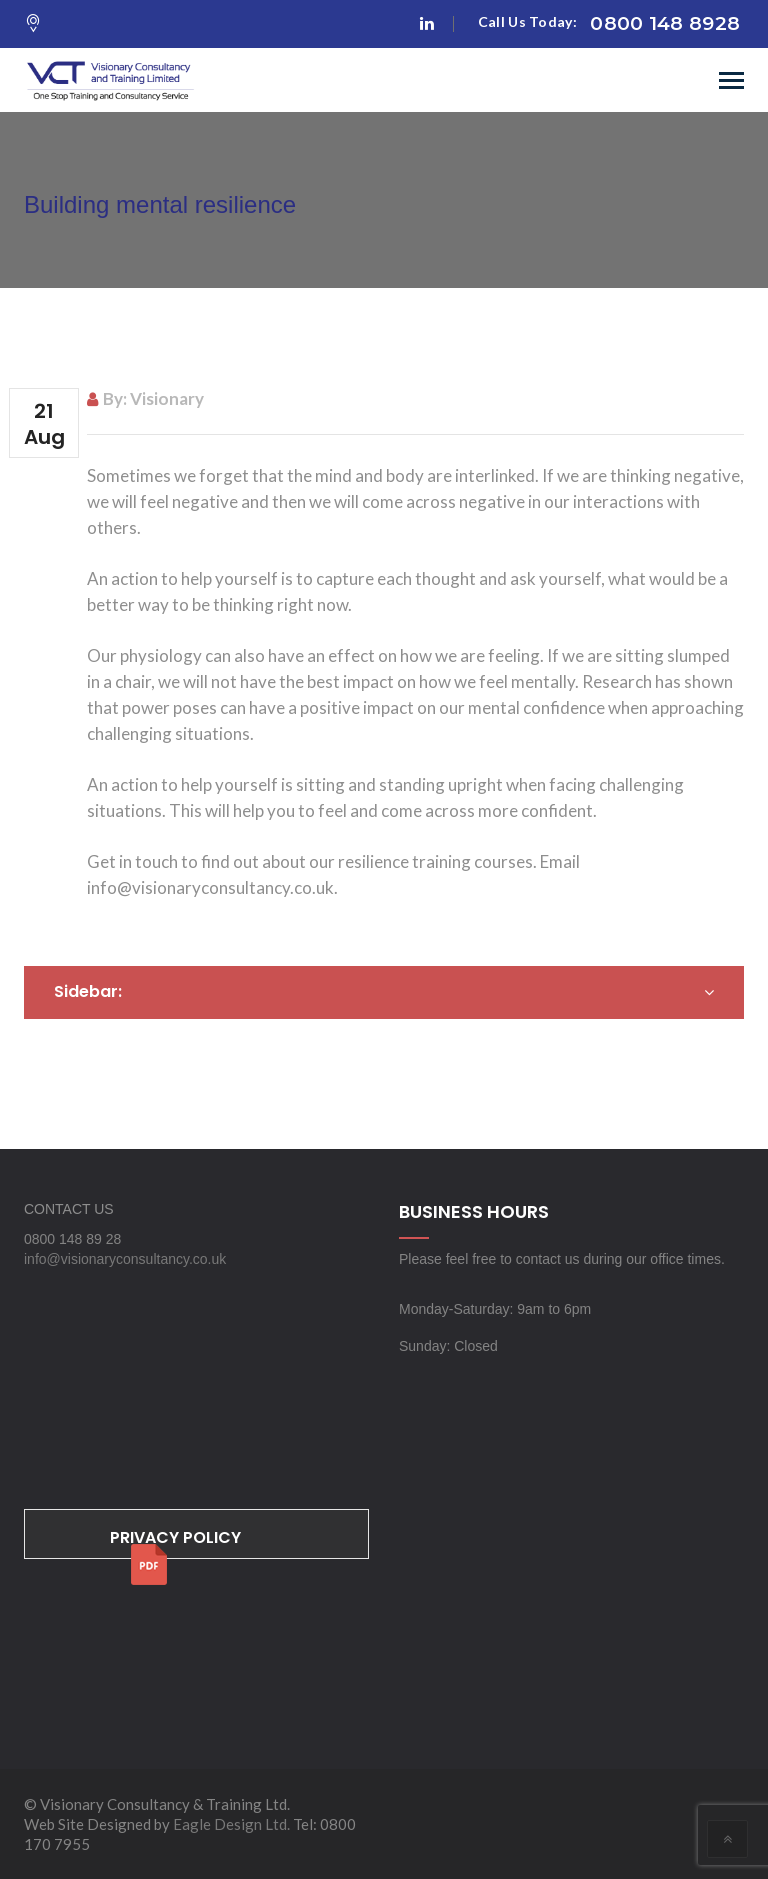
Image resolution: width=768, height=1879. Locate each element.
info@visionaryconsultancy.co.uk (125, 1259)
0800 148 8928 (665, 23)
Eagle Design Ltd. (231, 1824)
